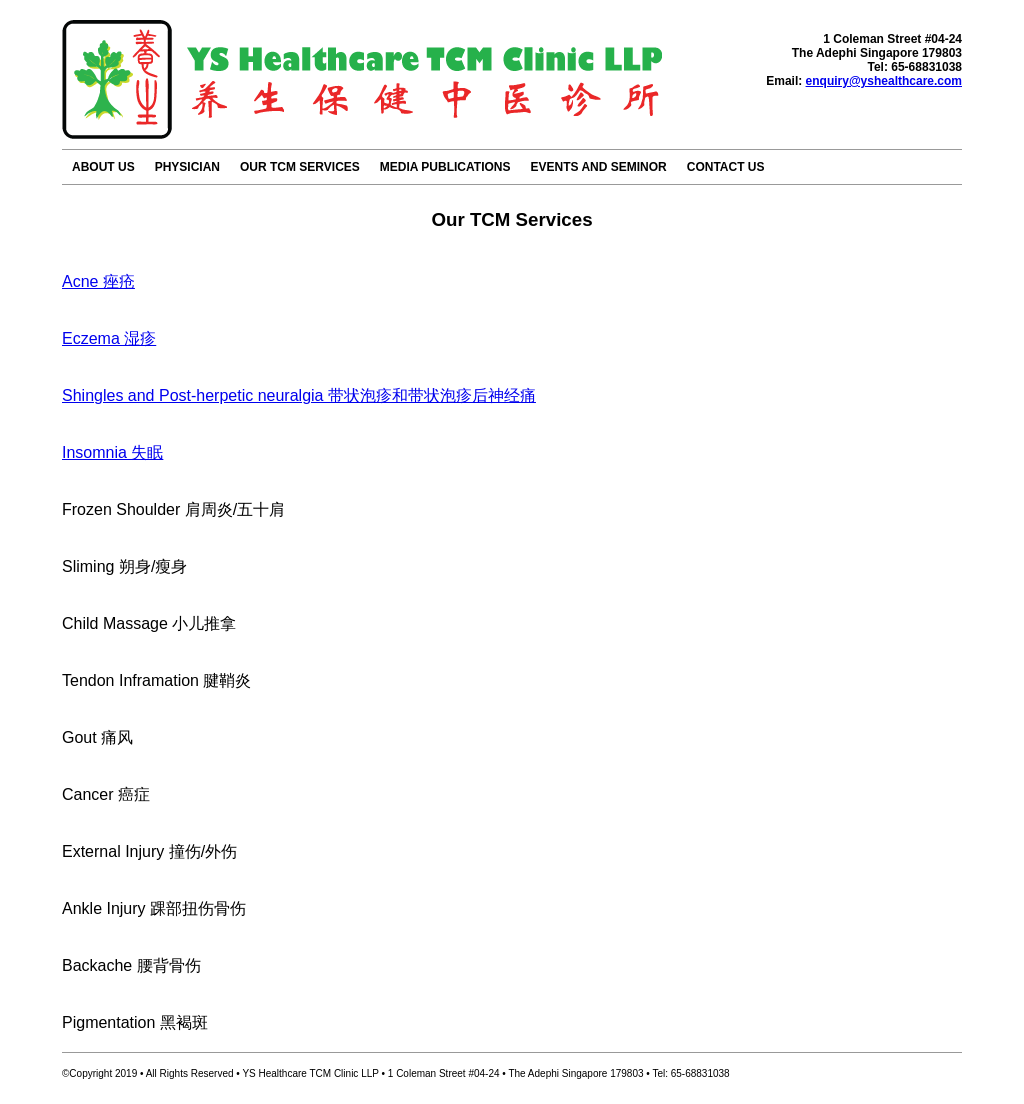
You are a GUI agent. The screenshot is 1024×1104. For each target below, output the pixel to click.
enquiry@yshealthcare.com (884, 81)
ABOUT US (103, 167)
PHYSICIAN (187, 167)
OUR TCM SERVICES (300, 167)
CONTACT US (726, 167)
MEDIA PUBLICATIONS (445, 167)
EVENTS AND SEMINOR (598, 167)
